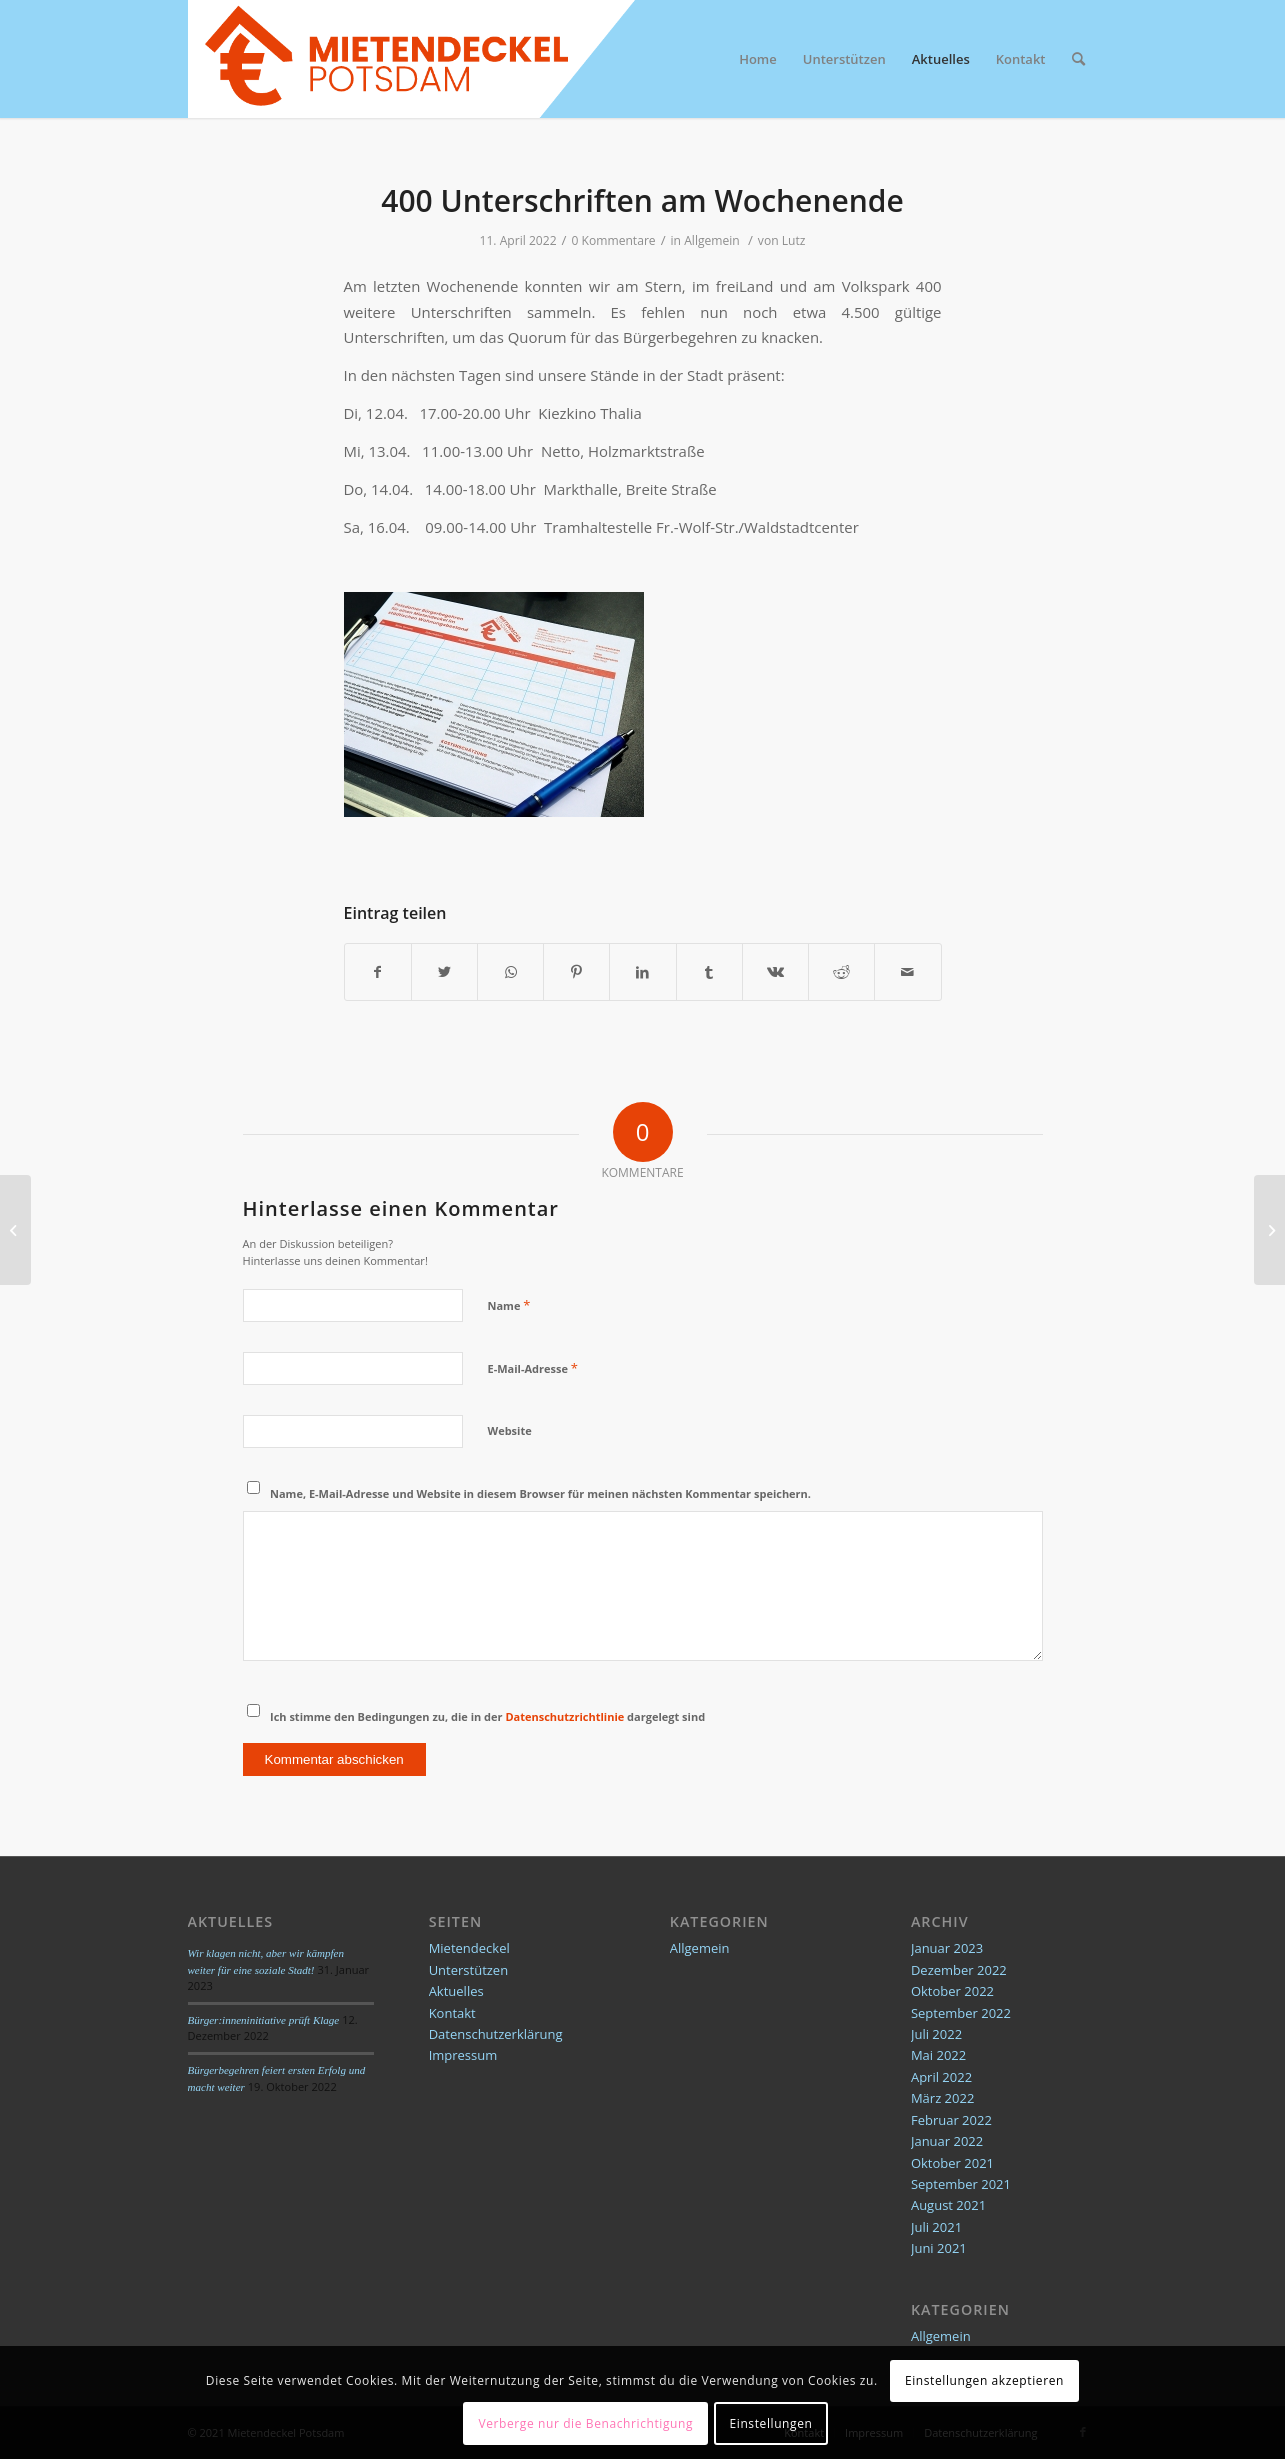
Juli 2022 (936, 2034)
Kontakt (452, 2013)
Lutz (794, 240)
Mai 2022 (938, 2055)
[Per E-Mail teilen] (907, 972)
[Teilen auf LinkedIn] (642, 972)
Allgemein (712, 240)
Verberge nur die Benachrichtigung (585, 2423)
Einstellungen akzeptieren (984, 2380)
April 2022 (941, 2077)
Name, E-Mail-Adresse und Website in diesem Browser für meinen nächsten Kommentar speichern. (540, 1493)
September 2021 (961, 2184)
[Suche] (1078, 59)
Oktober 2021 (952, 2163)
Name (509, 1305)
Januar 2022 (947, 2141)
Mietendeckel (469, 1948)
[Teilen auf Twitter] (444, 972)
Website (510, 1430)
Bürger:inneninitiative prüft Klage (264, 2020)
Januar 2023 (947, 1948)
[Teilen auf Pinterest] (576, 972)
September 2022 (961, 2013)
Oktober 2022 (952, 1991)
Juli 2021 (936, 2227)
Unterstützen (469, 1970)
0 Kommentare (614, 240)
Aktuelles (456, 1991)
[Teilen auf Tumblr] (709, 972)
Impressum (463, 2055)
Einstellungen (771, 2423)
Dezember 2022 (959, 1970)
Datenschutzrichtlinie (564, 1716)
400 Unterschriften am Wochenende (642, 200)
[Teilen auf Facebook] (378, 972)
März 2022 (942, 2098)
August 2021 (948, 2205)
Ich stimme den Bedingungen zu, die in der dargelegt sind (487, 1716)
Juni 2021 (939, 2248)
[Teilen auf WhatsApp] (510, 972)
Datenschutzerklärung (496, 2034)
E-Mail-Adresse (533, 1368)
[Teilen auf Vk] (775, 972)
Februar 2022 (951, 2120)
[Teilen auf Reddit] (841, 972)
